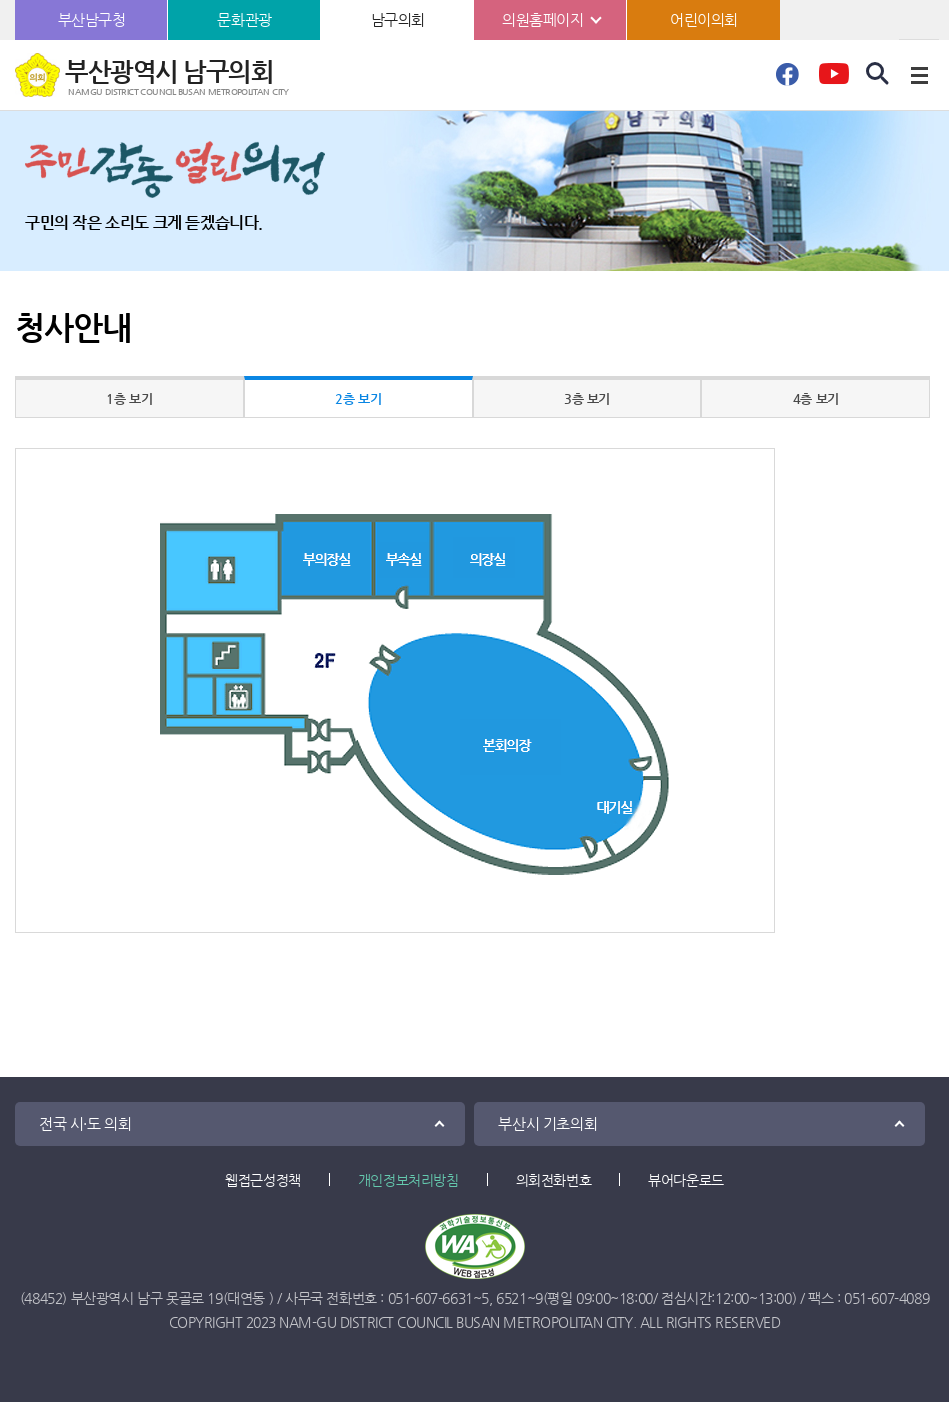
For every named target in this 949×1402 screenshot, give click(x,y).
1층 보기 (129, 398)
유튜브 (833, 80)
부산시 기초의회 (547, 1123)
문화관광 (244, 19)
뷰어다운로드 (686, 1180)
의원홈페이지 (543, 19)
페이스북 (787, 80)
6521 (511, 1298)
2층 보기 (358, 398)
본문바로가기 (0, 0)
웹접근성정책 (263, 1180)
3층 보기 (587, 398)
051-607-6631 (430, 1298)
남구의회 (398, 19)
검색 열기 (878, 74)
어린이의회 (704, 19)
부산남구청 (92, 19)
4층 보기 (816, 398)
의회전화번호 (554, 1180)
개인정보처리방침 (408, 1180)
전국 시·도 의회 (85, 1123)
